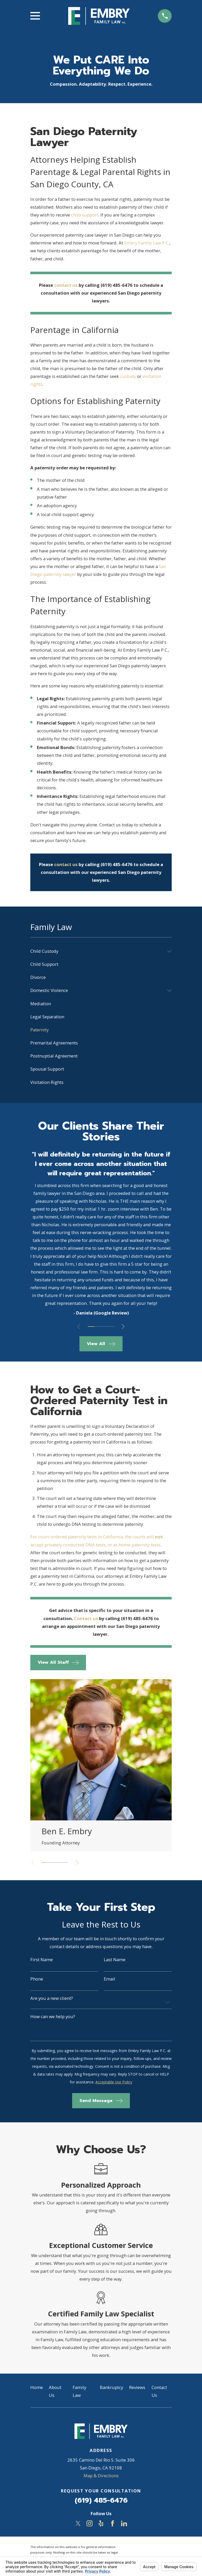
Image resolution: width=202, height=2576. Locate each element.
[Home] (99, 16)
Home (36, 2387)
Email (109, 1979)
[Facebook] (112, 2523)
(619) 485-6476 (101, 2500)
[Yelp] (101, 2523)
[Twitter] (78, 2523)
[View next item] (124, 1326)
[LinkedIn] (124, 2523)
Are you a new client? (51, 1998)
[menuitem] (97, 951)
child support (84, 215)
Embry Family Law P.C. (146, 243)
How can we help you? (52, 2016)
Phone (36, 1979)
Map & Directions (101, 2476)
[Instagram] (89, 2523)
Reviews (137, 2387)
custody (128, 376)
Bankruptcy (111, 2387)
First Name (41, 1960)
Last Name (114, 1960)
